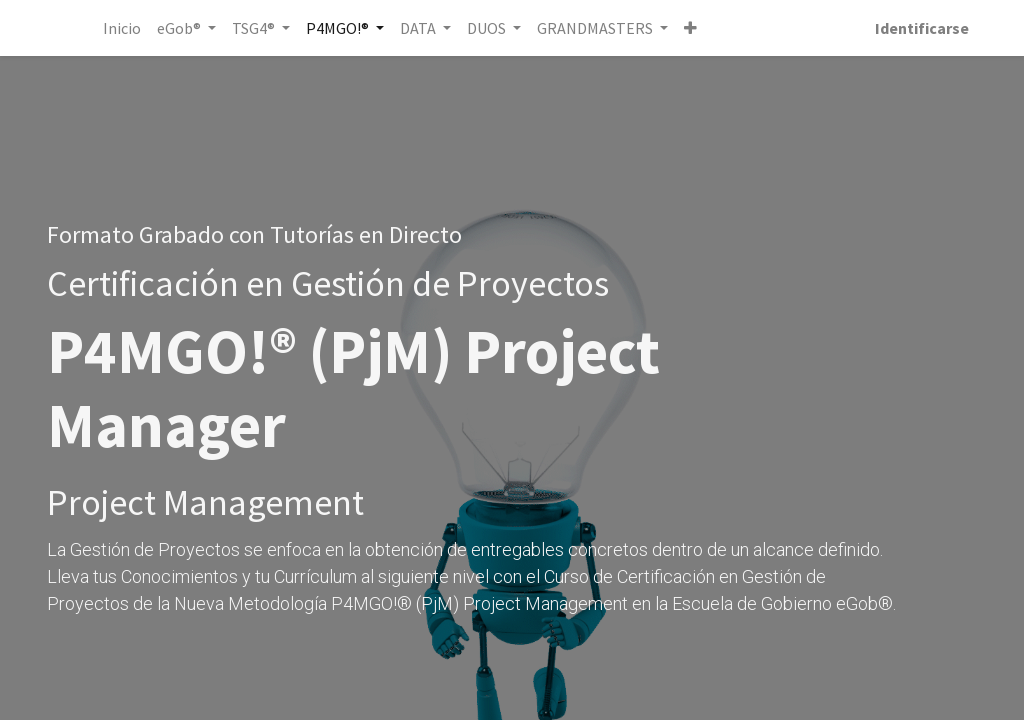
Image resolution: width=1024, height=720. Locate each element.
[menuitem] (122, 28)
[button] (690, 28)
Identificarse (922, 28)
